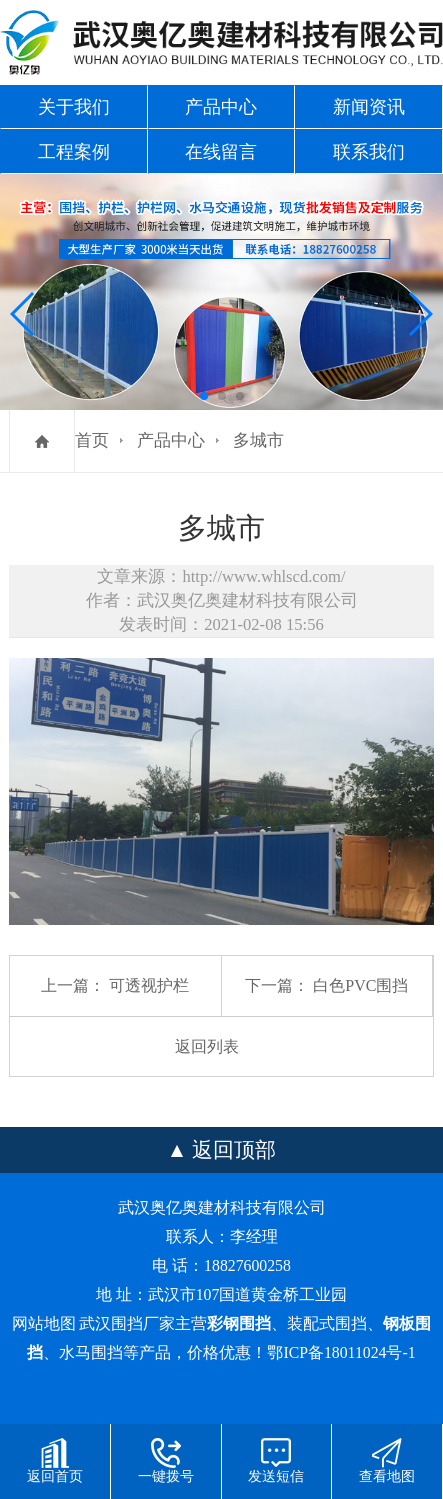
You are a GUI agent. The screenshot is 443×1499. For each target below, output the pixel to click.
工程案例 (74, 152)
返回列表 (207, 1046)
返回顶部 (234, 1150)
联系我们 (369, 152)
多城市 (258, 440)
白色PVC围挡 (360, 985)
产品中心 (221, 107)
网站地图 (44, 1323)
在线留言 (221, 152)
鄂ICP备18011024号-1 (341, 1352)
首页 (92, 440)
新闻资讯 (369, 107)
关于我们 (74, 107)
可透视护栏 (149, 985)
